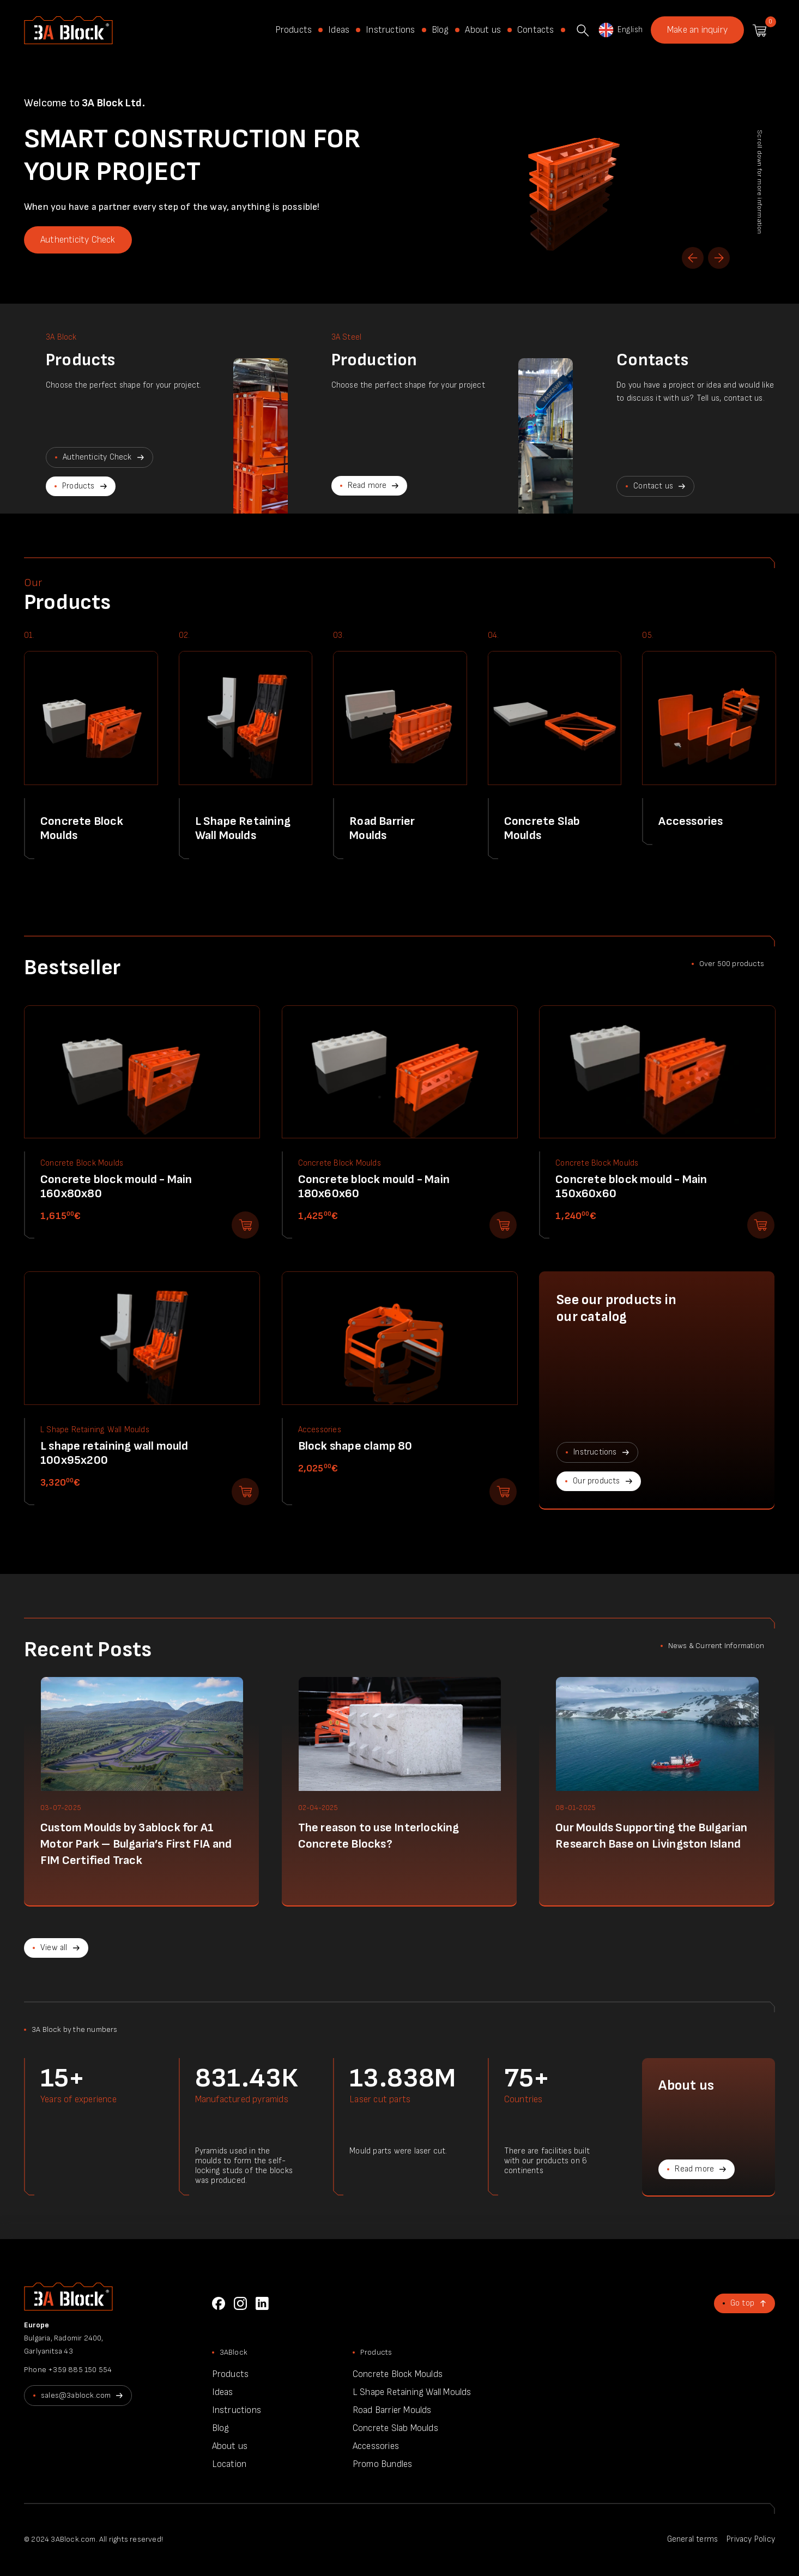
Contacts (535, 30)
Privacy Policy (751, 2539)
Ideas (338, 30)
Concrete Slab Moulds (395, 2428)
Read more (367, 485)
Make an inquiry (697, 30)
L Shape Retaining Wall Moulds (412, 2392)
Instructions (390, 30)
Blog (440, 30)
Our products (596, 1481)
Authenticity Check (78, 239)
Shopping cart (759, 31)
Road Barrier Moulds (392, 2410)
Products (293, 30)
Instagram (240, 2303)
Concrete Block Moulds (398, 2374)
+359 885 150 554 (80, 2369)
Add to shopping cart (245, 1225)
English (620, 30)
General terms (692, 2539)
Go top (742, 2303)
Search (583, 31)
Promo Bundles (383, 2464)
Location (229, 2464)
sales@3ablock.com (76, 2395)
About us (483, 30)
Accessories (376, 2446)
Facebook (218, 2303)
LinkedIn (262, 2303)
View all (54, 1947)
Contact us (653, 486)
